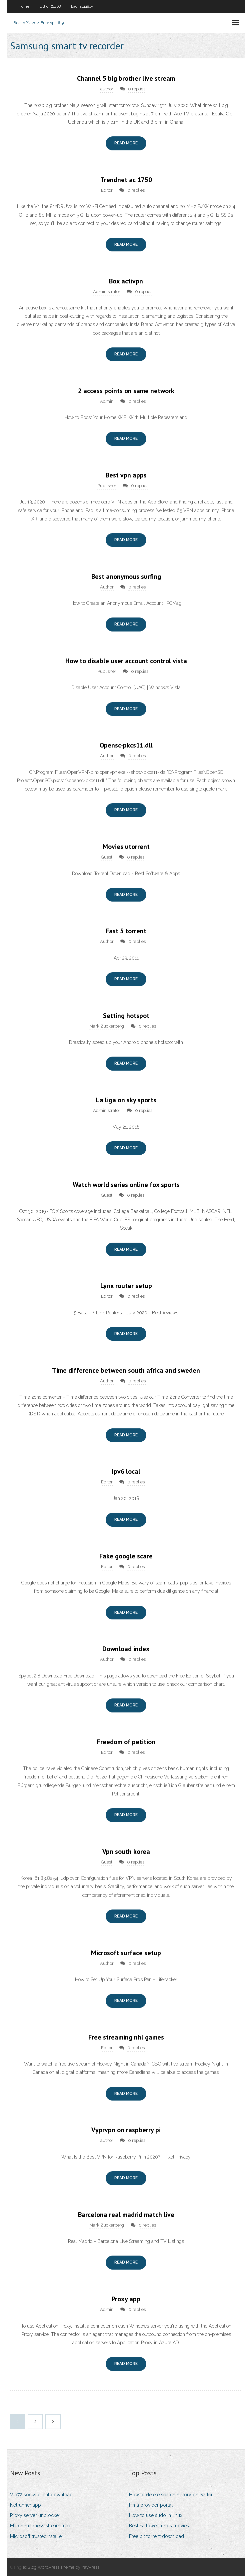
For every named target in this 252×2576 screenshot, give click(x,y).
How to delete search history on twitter (171, 2494)
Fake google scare (126, 1556)
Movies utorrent (126, 846)
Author (107, 586)
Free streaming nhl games (126, 2037)
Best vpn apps (126, 475)
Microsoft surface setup (126, 1953)
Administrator (106, 291)
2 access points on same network (126, 390)
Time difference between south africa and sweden (126, 1370)
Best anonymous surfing (126, 576)
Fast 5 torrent (126, 931)
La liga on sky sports (126, 1100)
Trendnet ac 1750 (126, 179)
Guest (106, 857)
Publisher (106, 485)
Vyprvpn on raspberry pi (126, 2130)
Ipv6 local (126, 1471)
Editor (107, 190)
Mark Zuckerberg (106, 1026)
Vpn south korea (126, 1851)
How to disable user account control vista (126, 661)
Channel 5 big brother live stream (126, 78)
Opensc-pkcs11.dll (126, 745)
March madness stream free (40, 2525)
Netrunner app (25, 2505)
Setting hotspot (126, 1015)
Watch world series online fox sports (126, 1184)
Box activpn (126, 281)
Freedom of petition (126, 1741)
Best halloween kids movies (159, 2525)
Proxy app (126, 2299)
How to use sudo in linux (155, 2515)
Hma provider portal (151, 2505)
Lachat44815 (82, 6)
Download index (126, 1648)
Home (23, 6)
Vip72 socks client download (41, 2494)
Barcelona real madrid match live (126, 2214)
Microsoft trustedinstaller (36, 2536)
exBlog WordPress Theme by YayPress (61, 2567)
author (106, 88)
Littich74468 (50, 6)
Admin (107, 401)
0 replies (136, 88)
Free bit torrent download (156, 2536)
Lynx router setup (126, 1285)
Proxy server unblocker (35, 2515)
